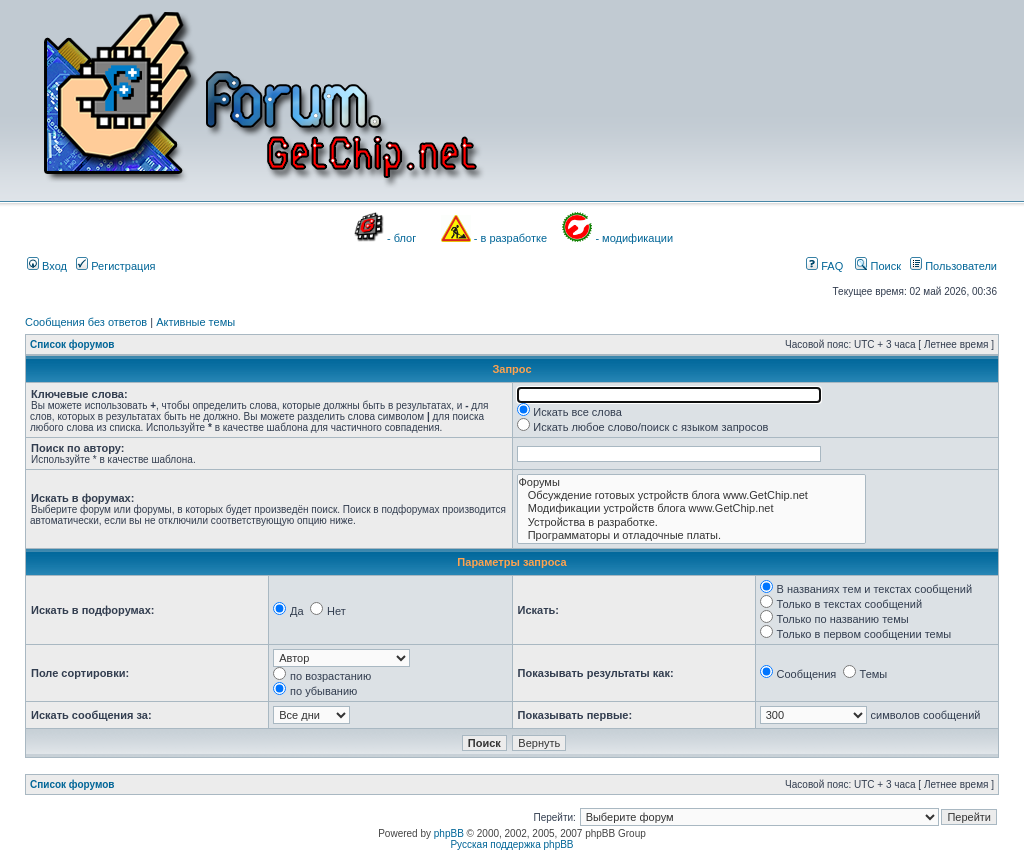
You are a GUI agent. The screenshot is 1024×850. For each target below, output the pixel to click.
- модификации (634, 238)
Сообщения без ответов (86, 322)
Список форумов (72, 344)
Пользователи (953, 266)
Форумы (691, 482)
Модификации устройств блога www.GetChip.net (691, 508)
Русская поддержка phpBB (511, 844)
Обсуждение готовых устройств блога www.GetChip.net (691, 495)
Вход (47, 266)
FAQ (824, 266)
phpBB (449, 833)
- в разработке (510, 238)
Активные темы (195, 322)
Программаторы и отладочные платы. (691, 535)
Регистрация (115, 266)
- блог (401, 238)
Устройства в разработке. (691, 522)
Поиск (878, 266)
